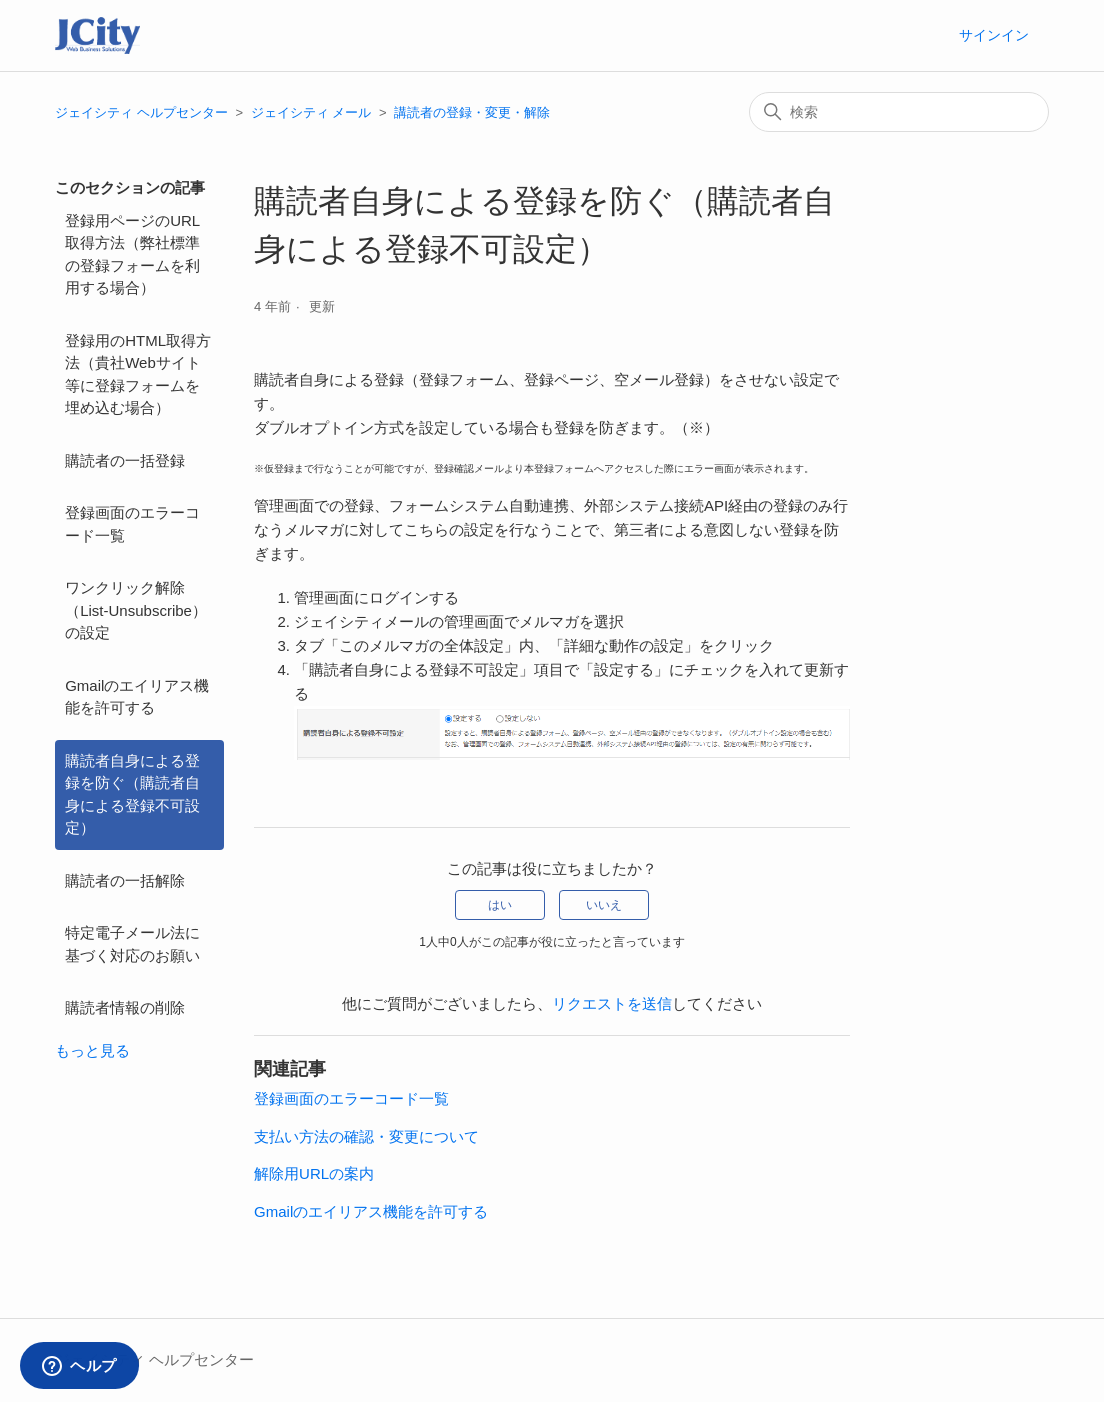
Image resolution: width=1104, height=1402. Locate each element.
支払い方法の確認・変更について (366, 1136)
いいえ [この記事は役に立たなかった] (604, 905)
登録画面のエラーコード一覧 (132, 524)
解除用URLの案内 (314, 1173)
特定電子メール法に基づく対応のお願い (132, 944)
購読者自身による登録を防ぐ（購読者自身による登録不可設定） (132, 794)
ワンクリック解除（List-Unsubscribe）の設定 (136, 610)
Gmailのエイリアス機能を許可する (137, 697)
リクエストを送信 (612, 1003)
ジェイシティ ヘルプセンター (141, 112)
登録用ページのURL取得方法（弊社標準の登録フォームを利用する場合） (132, 254)
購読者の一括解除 (125, 880)
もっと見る (92, 1050)
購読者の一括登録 (125, 460)
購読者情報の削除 (125, 1007)
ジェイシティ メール (311, 112)
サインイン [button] (994, 35)
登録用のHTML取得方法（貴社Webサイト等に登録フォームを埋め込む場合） (138, 374)
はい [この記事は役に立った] (500, 905)
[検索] (899, 112)
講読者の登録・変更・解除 (472, 112)
